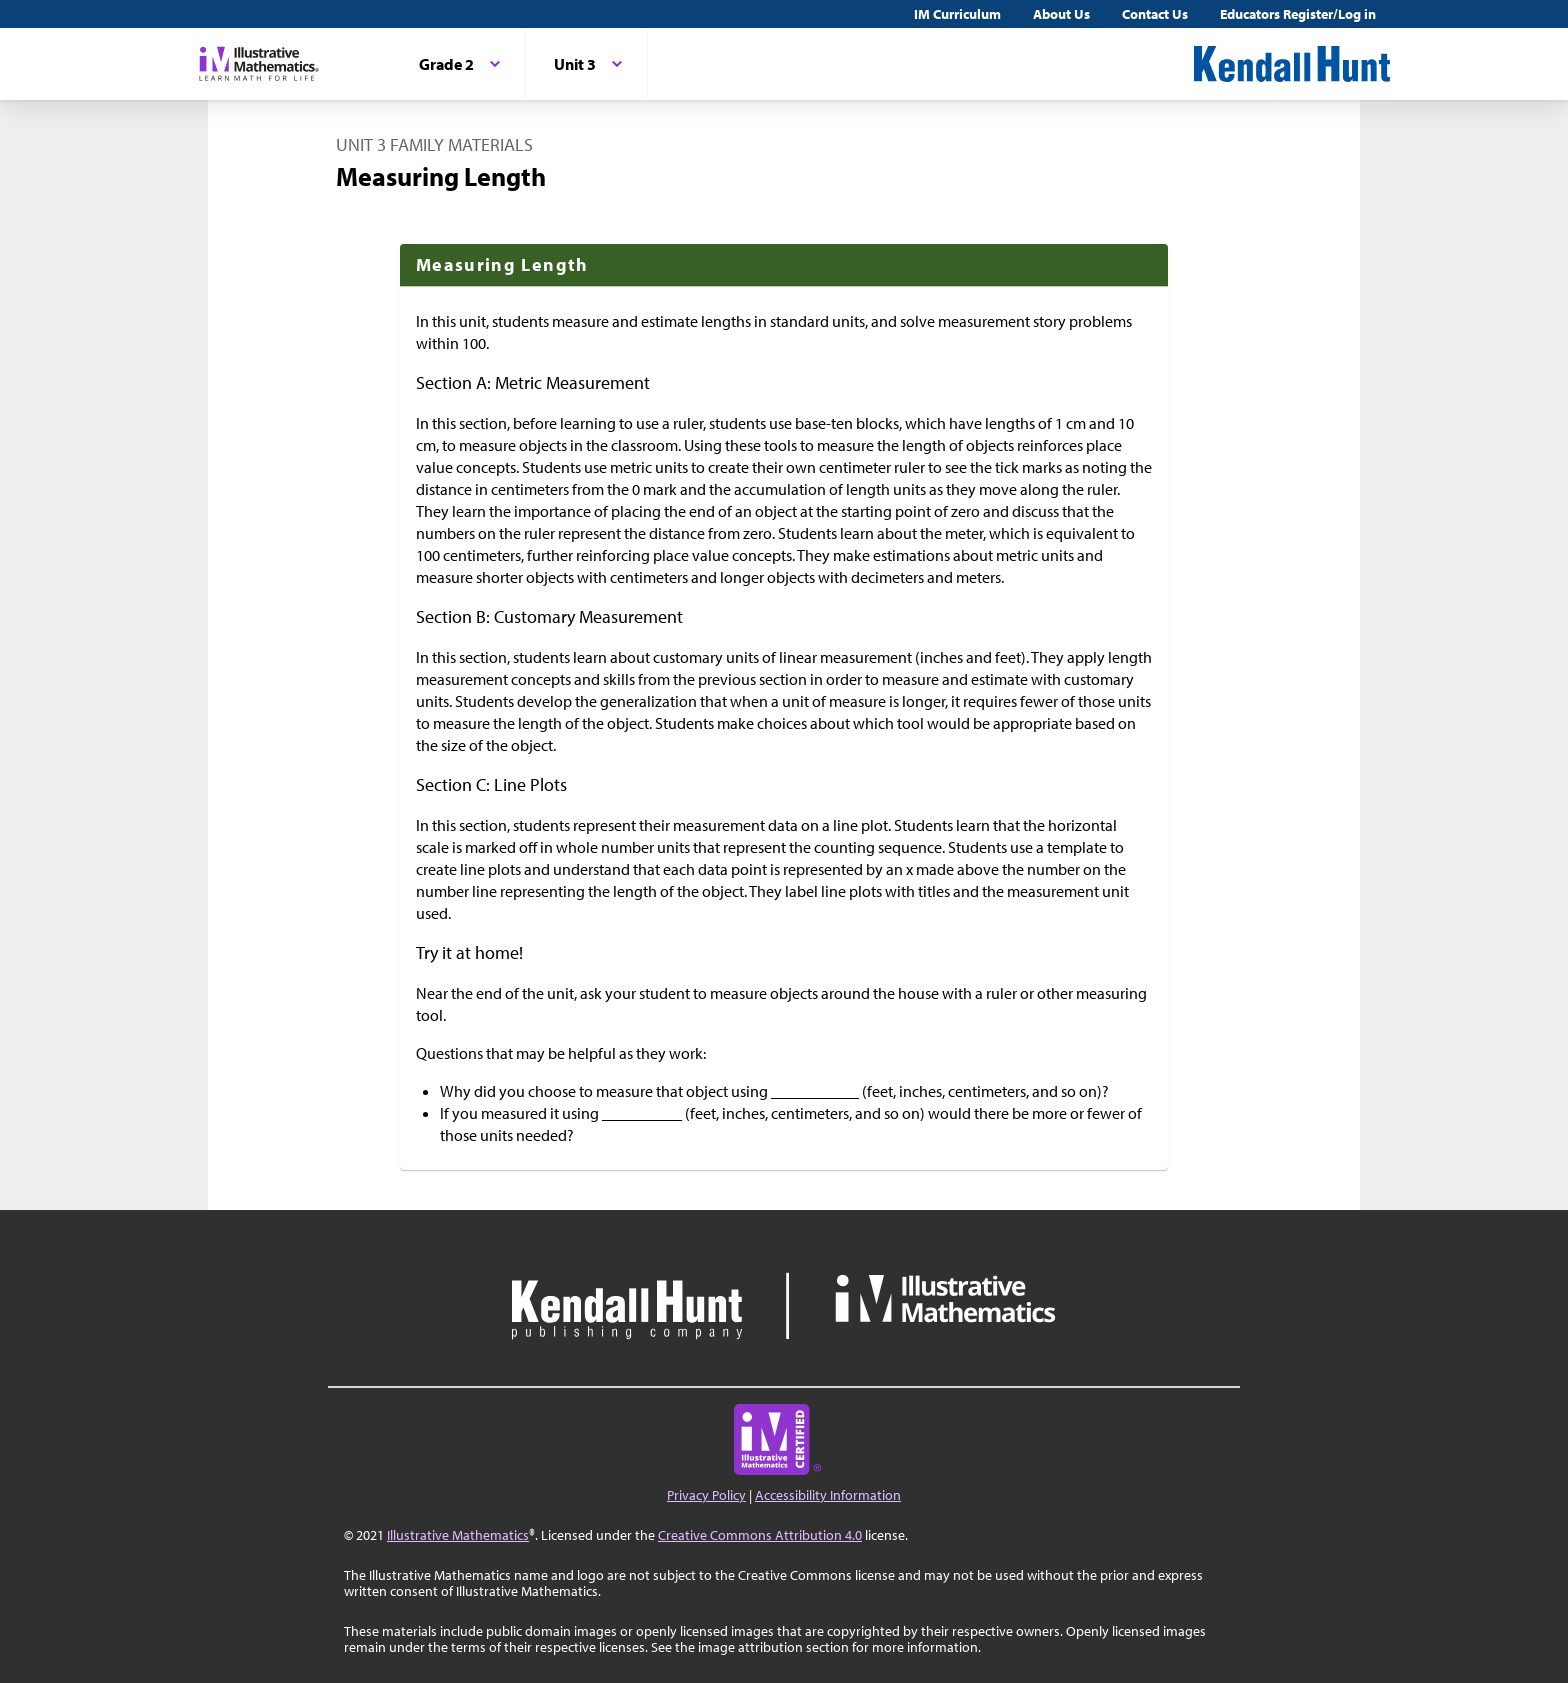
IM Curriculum (957, 14)
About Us (1061, 14)
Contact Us (1155, 14)
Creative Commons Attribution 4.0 (760, 1535)
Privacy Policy (706, 1495)
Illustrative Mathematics (458, 1535)
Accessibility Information (828, 1495)
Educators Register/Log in (1298, 14)
